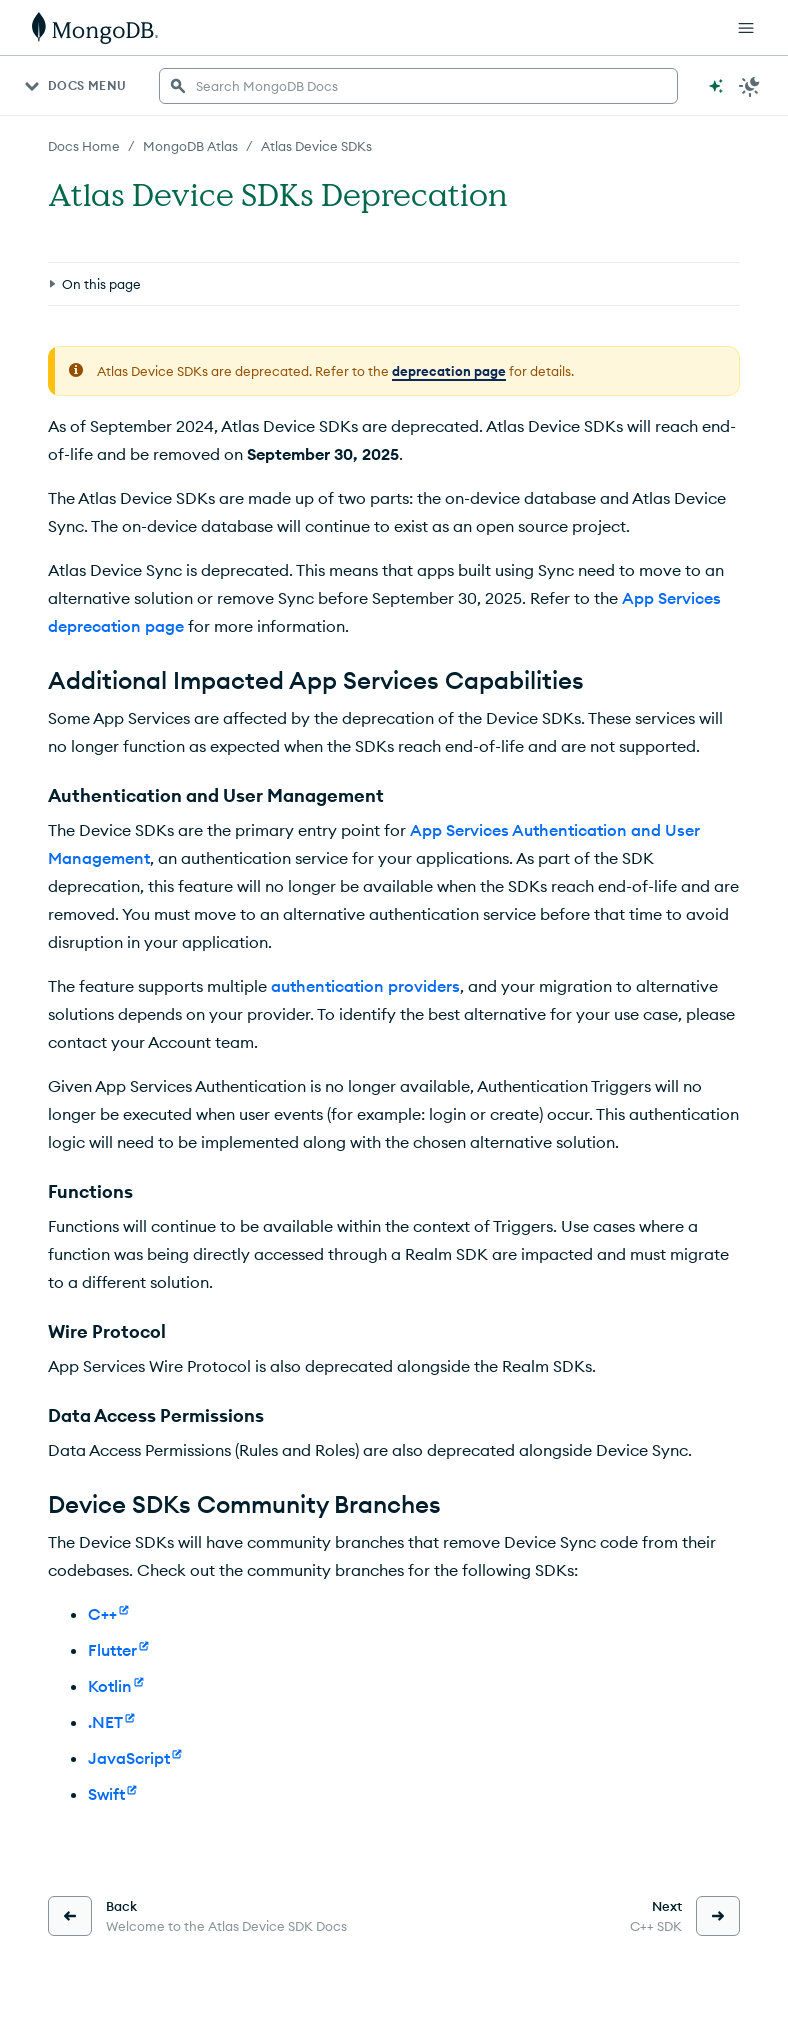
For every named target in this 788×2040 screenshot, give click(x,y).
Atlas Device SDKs (316, 146)
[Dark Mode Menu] (750, 86)
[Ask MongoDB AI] (716, 86)
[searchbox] (418, 86)
